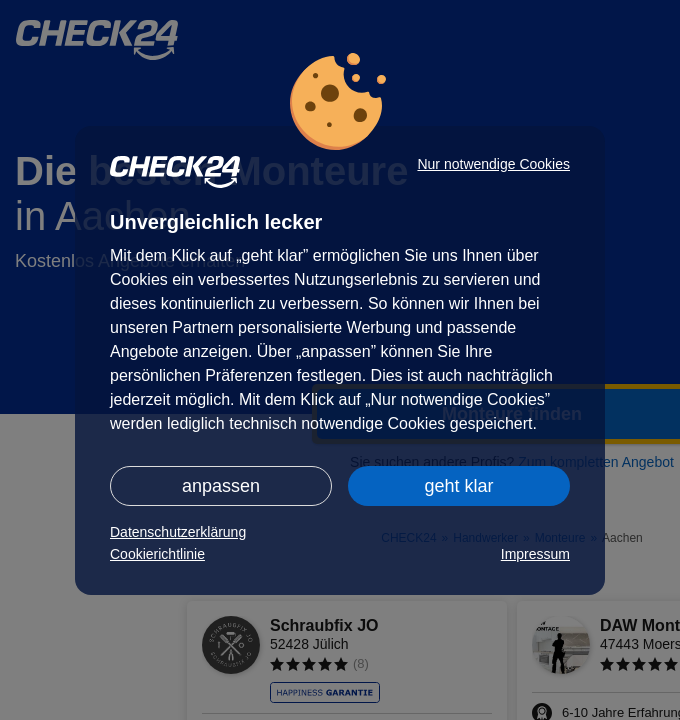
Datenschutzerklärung (178, 532)
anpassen (221, 486)
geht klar (458, 486)
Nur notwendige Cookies (493, 164)
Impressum (535, 554)
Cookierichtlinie (157, 554)
